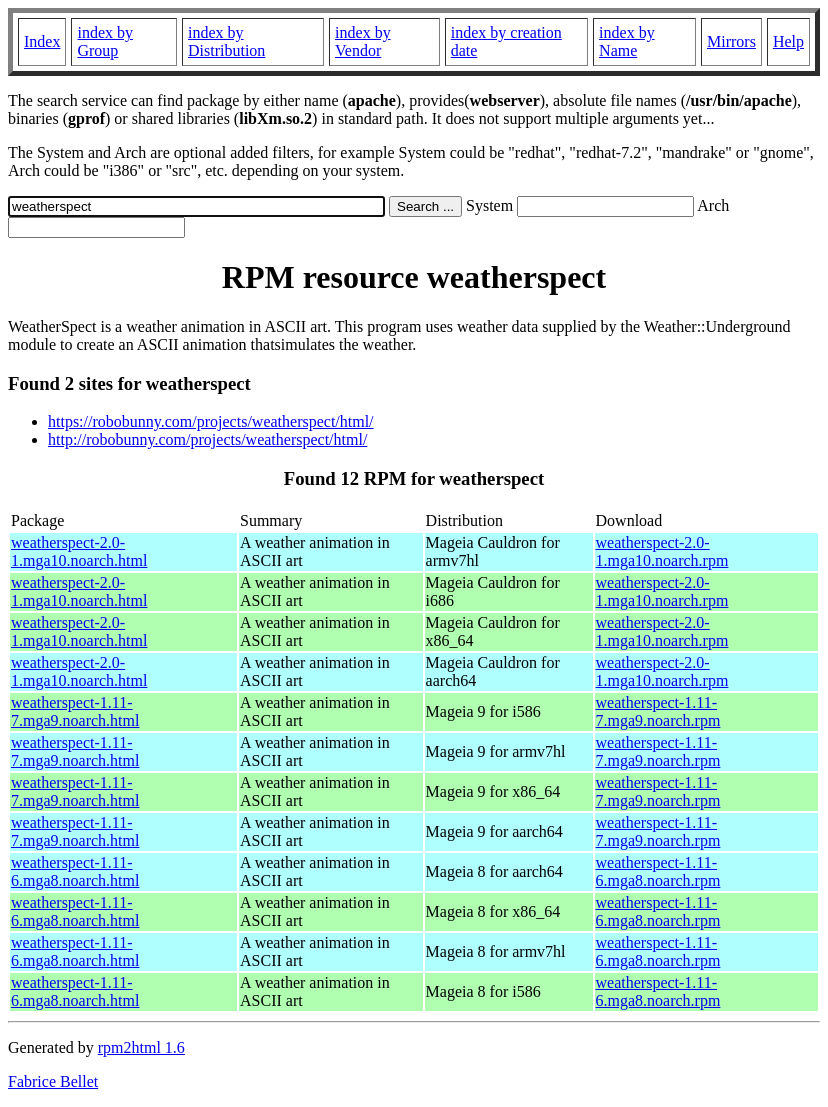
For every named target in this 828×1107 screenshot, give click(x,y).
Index (42, 41)
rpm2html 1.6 (141, 1047)
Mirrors (731, 41)
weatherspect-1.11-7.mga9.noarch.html (75, 711)
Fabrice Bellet (53, 1081)
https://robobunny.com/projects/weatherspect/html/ (211, 421)
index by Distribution (226, 41)
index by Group (105, 41)
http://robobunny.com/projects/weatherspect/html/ (207, 439)
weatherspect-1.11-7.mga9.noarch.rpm (658, 711)
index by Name (627, 41)
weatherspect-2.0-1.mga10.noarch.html (79, 551)
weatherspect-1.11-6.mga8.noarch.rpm (658, 871)
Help (788, 41)
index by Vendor (363, 41)
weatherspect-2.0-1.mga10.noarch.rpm (662, 551)
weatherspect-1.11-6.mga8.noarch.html (75, 871)
